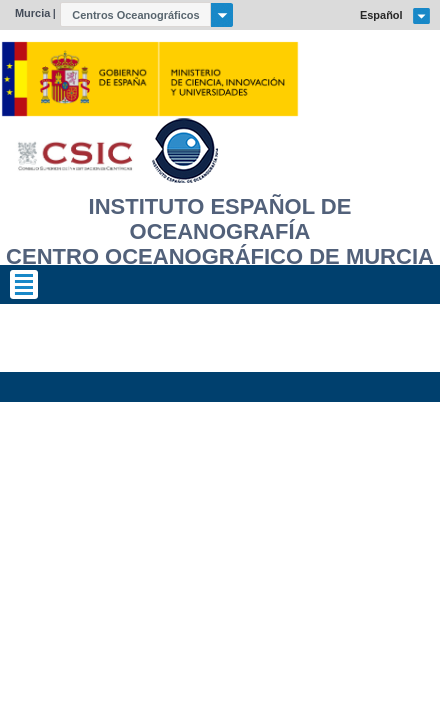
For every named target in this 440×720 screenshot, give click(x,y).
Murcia (32, 13)
